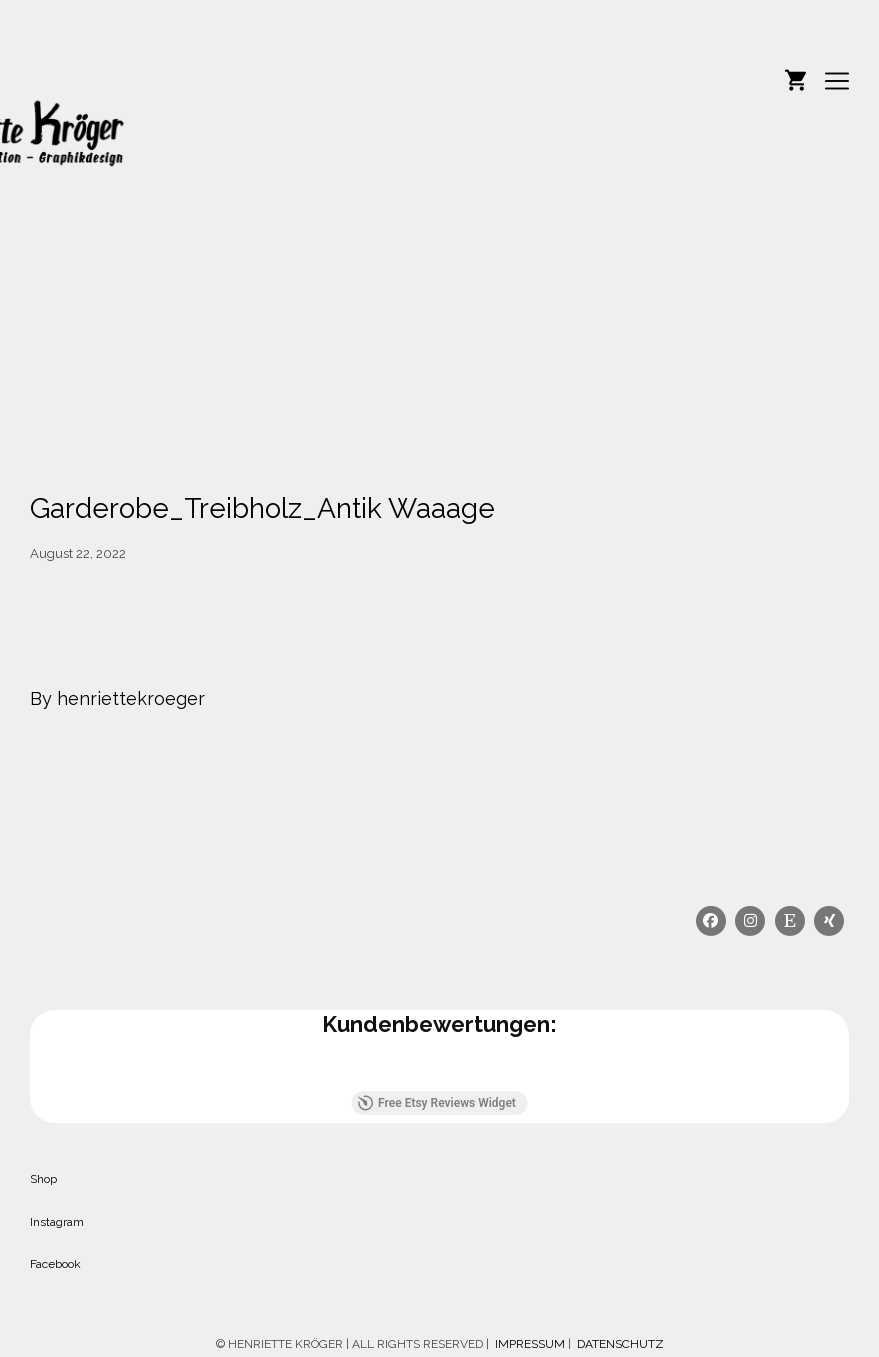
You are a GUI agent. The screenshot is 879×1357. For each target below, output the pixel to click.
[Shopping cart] (795, 78)
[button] (30, 1071)
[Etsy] (790, 921)
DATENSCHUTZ (620, 1344)
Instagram (57, 1222)
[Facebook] (711, 921)
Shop (43, 1179)
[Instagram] (751, 921)
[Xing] (830, 921)
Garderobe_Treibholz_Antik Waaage (262, 508)
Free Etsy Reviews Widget (436, 1103)
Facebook (55, 1264)
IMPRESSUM (528, 1344)
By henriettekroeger (117, 698)
